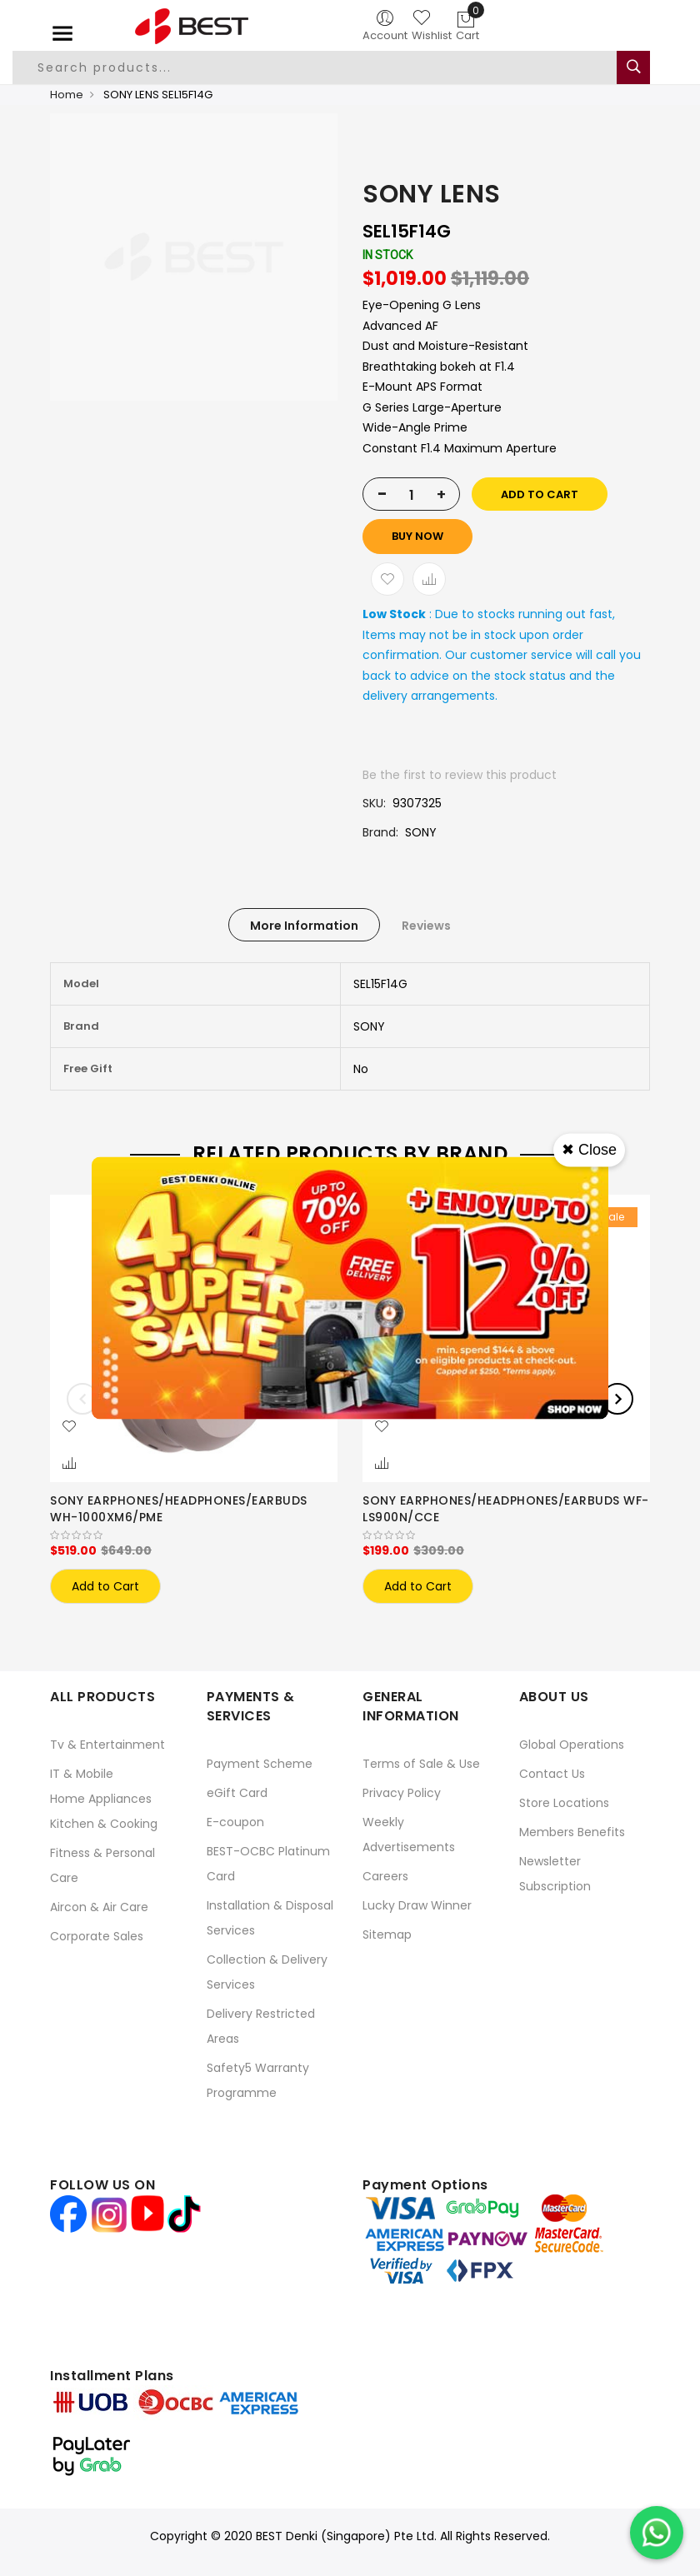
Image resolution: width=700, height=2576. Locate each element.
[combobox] (327, 67)
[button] (69, 1427)
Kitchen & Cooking (104, 1823)
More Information (304, 925)
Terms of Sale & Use (421, 1763)
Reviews (426, 925)
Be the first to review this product (459, 774)
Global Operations (571, 1744)
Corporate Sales (96, 1936)
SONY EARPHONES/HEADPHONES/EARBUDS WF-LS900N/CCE (505, 1508)
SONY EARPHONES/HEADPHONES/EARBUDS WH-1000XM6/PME (179, 1508)
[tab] (304, 924)
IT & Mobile (81, 1773)
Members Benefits (572, 1832)
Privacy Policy (401, 1793)
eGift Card (237, 1793)
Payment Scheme (259, 1763)
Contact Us (552, 1773)
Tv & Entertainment (107, 1744)
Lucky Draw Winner (417, 1905)
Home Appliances (101, 1798)
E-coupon (235, 1822)
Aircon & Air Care (99, 1907)
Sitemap (387, 1934)
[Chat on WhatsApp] (656, 2532)
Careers (385, 1876)
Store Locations (564, 1803)
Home (66, 94)
